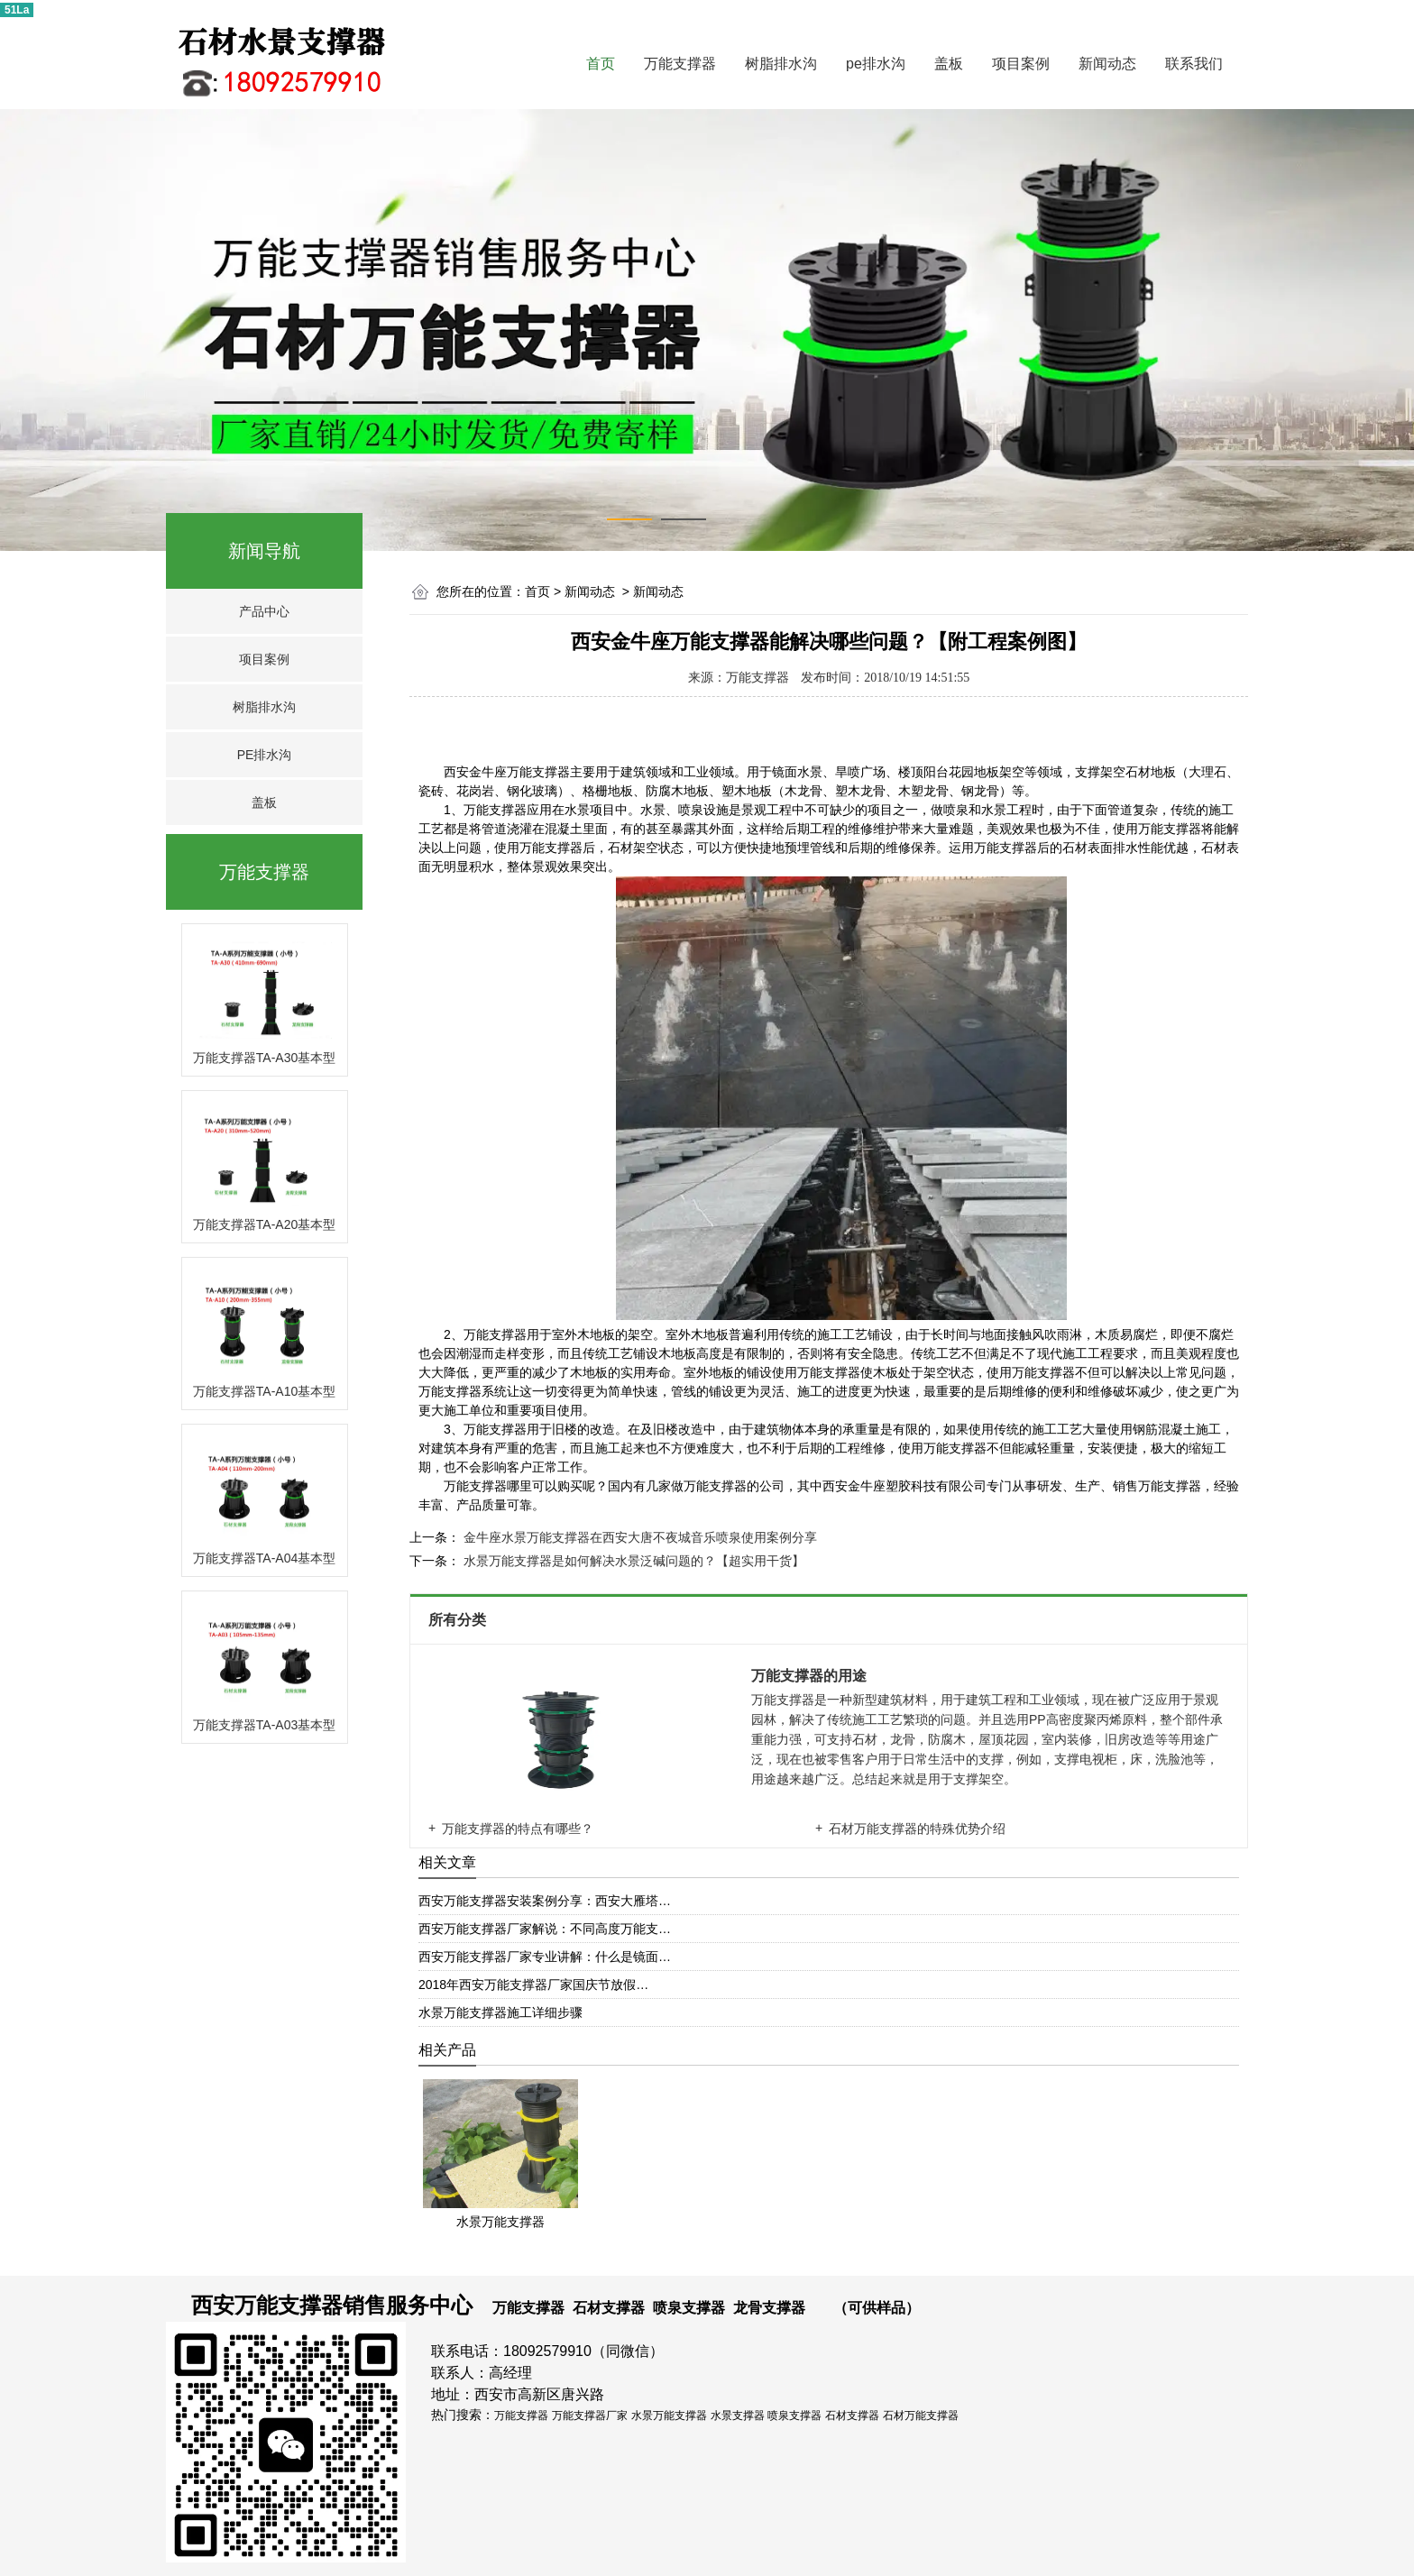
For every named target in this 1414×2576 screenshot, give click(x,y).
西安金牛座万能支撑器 (507, 772)
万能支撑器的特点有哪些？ (517, 1828)
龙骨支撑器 (769, 2307)
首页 (600, 63)
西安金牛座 (854, 1486)
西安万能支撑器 (267, 2305)
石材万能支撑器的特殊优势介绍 (917, 1828)
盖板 (948, 63)
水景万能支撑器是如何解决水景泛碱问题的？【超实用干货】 (632, 1561)
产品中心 (264, 611)
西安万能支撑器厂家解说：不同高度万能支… (544, 1928)
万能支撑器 (680, 63)
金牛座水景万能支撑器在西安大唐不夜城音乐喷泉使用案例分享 (638, 1537)
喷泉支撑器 (689, 2307)
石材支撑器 (609, 2307)
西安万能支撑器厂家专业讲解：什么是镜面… (544, 1956)
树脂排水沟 (781, 63)
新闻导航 (264, 551)
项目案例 (1021, 63)
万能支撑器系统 (462, 1391)
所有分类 (459, 1619)
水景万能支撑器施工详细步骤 (500, 2012)
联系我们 (1194, 63)
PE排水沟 (264, 754)
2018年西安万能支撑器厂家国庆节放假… (533, 1984)
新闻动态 (1107, 63)
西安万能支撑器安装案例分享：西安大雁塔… (544, 1900)
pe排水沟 (875, 63)
